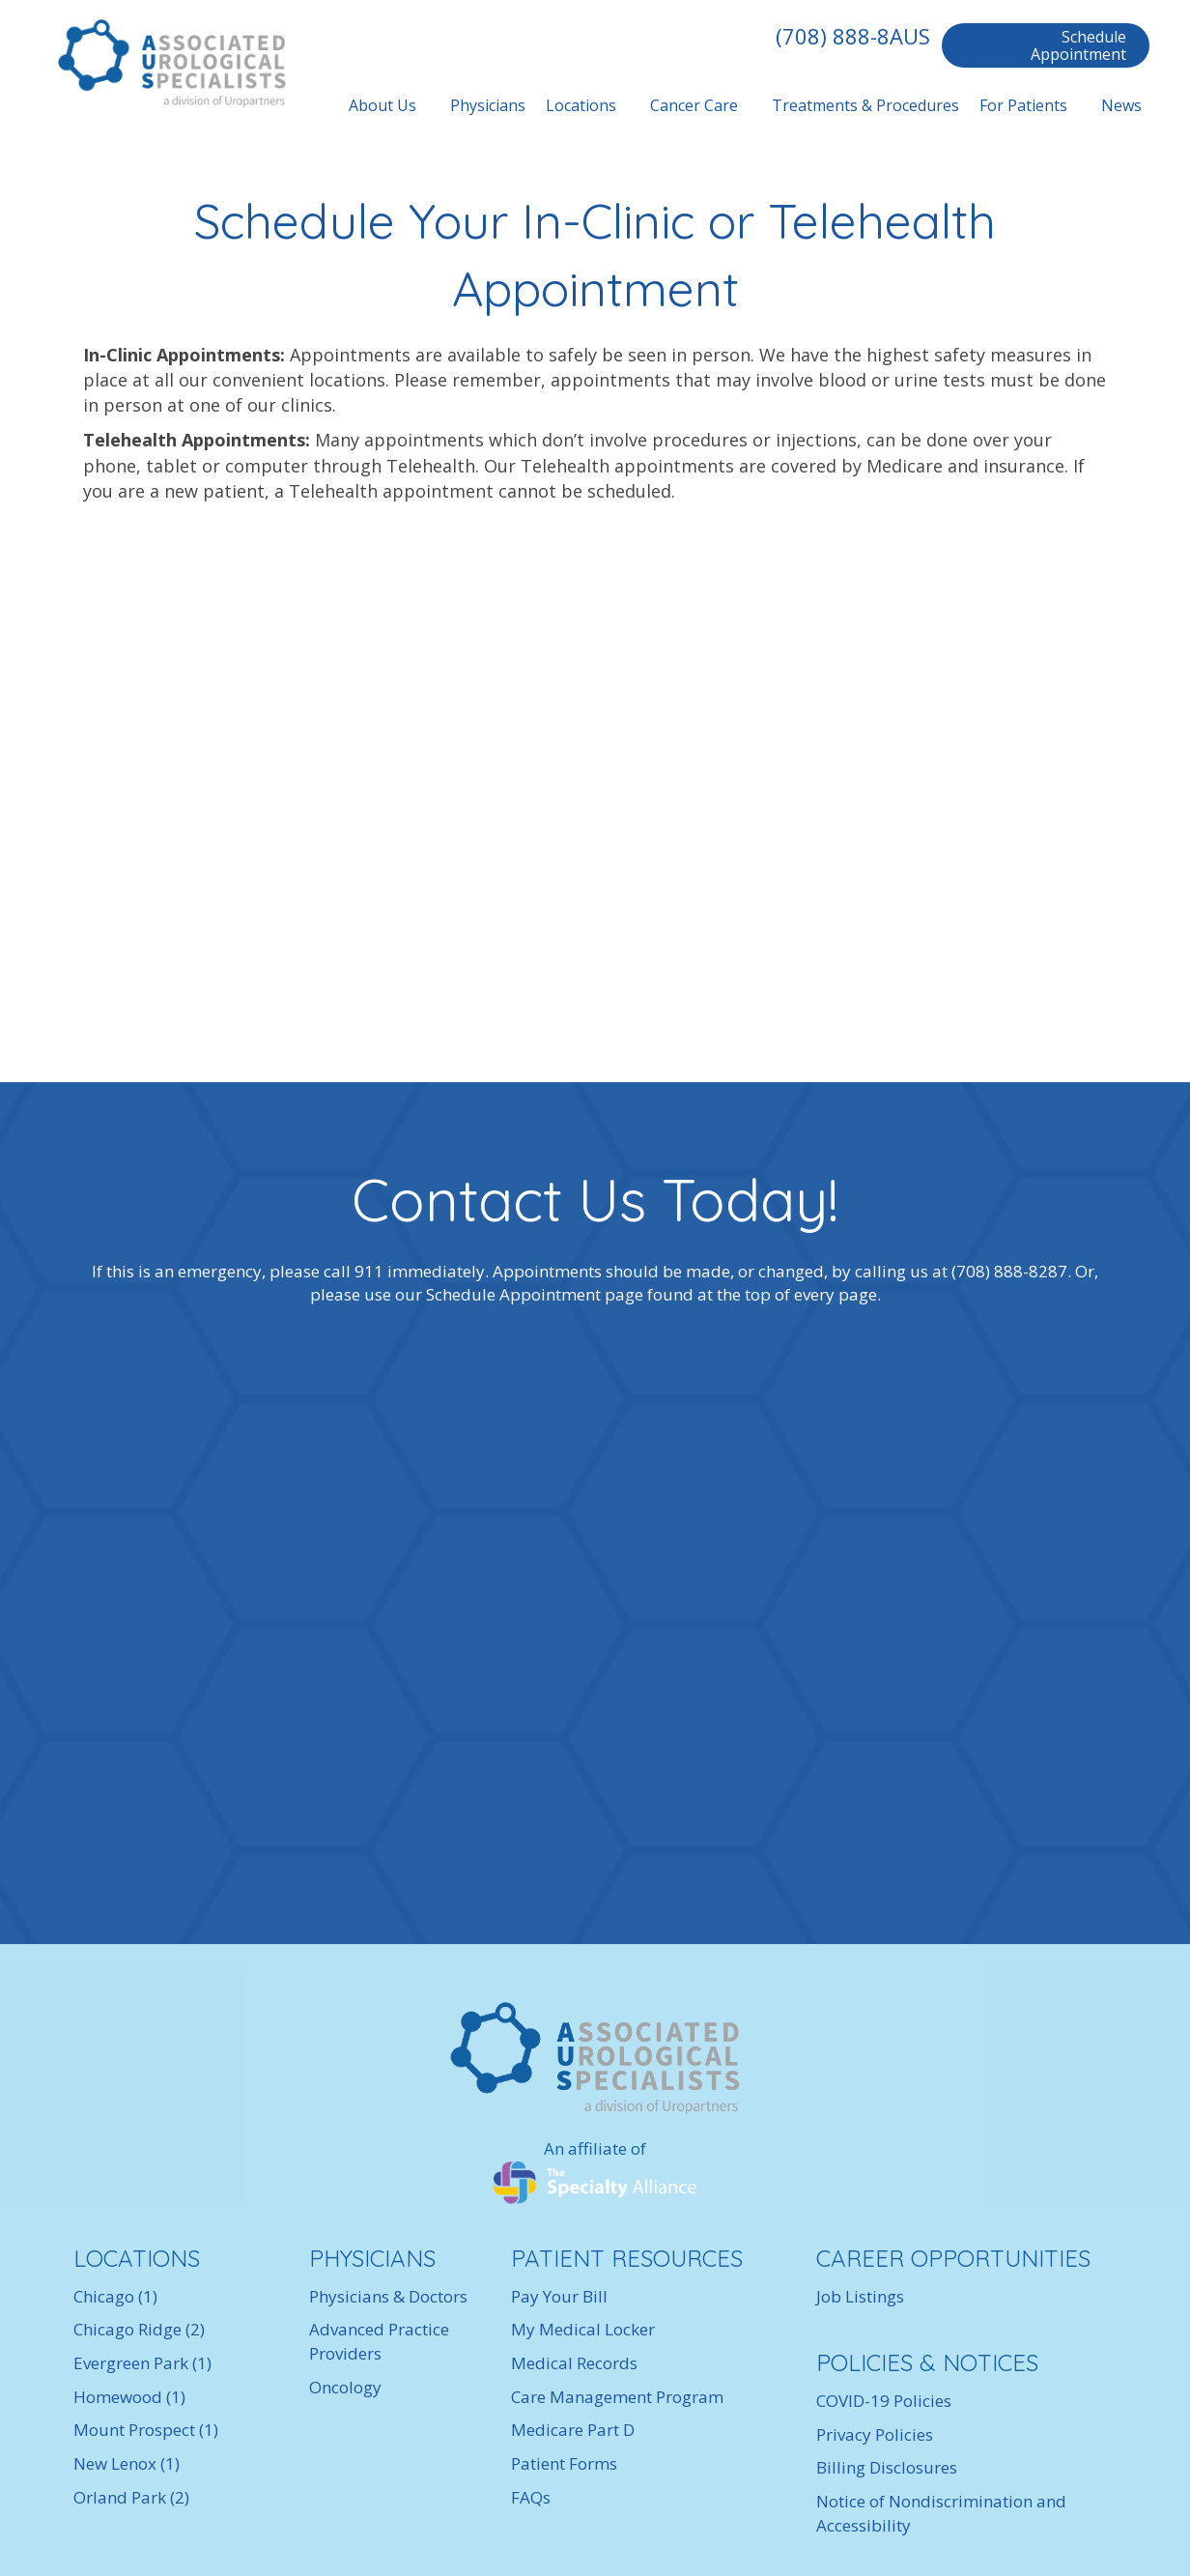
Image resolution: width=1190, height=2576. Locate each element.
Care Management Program (617, 2397)
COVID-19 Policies (883, 2401)
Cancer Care (694, 105)
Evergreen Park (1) (142, 2363)
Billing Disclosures (886, 2467)
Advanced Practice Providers (379, 2341)
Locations (581, 105)
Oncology (345, 2387)
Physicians (487, 105)
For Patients (1023, 105)
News (1121, 105)
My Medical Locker (583, 2329)
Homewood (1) (129, 2397)
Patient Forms (564, 2463)
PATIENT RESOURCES (627, 2258)
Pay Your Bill (559, 2296)
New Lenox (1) (126, 2463)
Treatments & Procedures (865, 105)
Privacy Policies (874, 2434)
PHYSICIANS (372, 2258)
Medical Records (574, 2363)
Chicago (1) (115, 2296)
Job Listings (860, 2296)
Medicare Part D (573, 2430)
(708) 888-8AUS (853, 35)
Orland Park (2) (131, 2497)
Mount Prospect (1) (145, 2430)
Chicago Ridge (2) (139, 2329)
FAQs (531, 2497)
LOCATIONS (136, 2258)
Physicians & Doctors (388, 2296)
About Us (382, 105)
